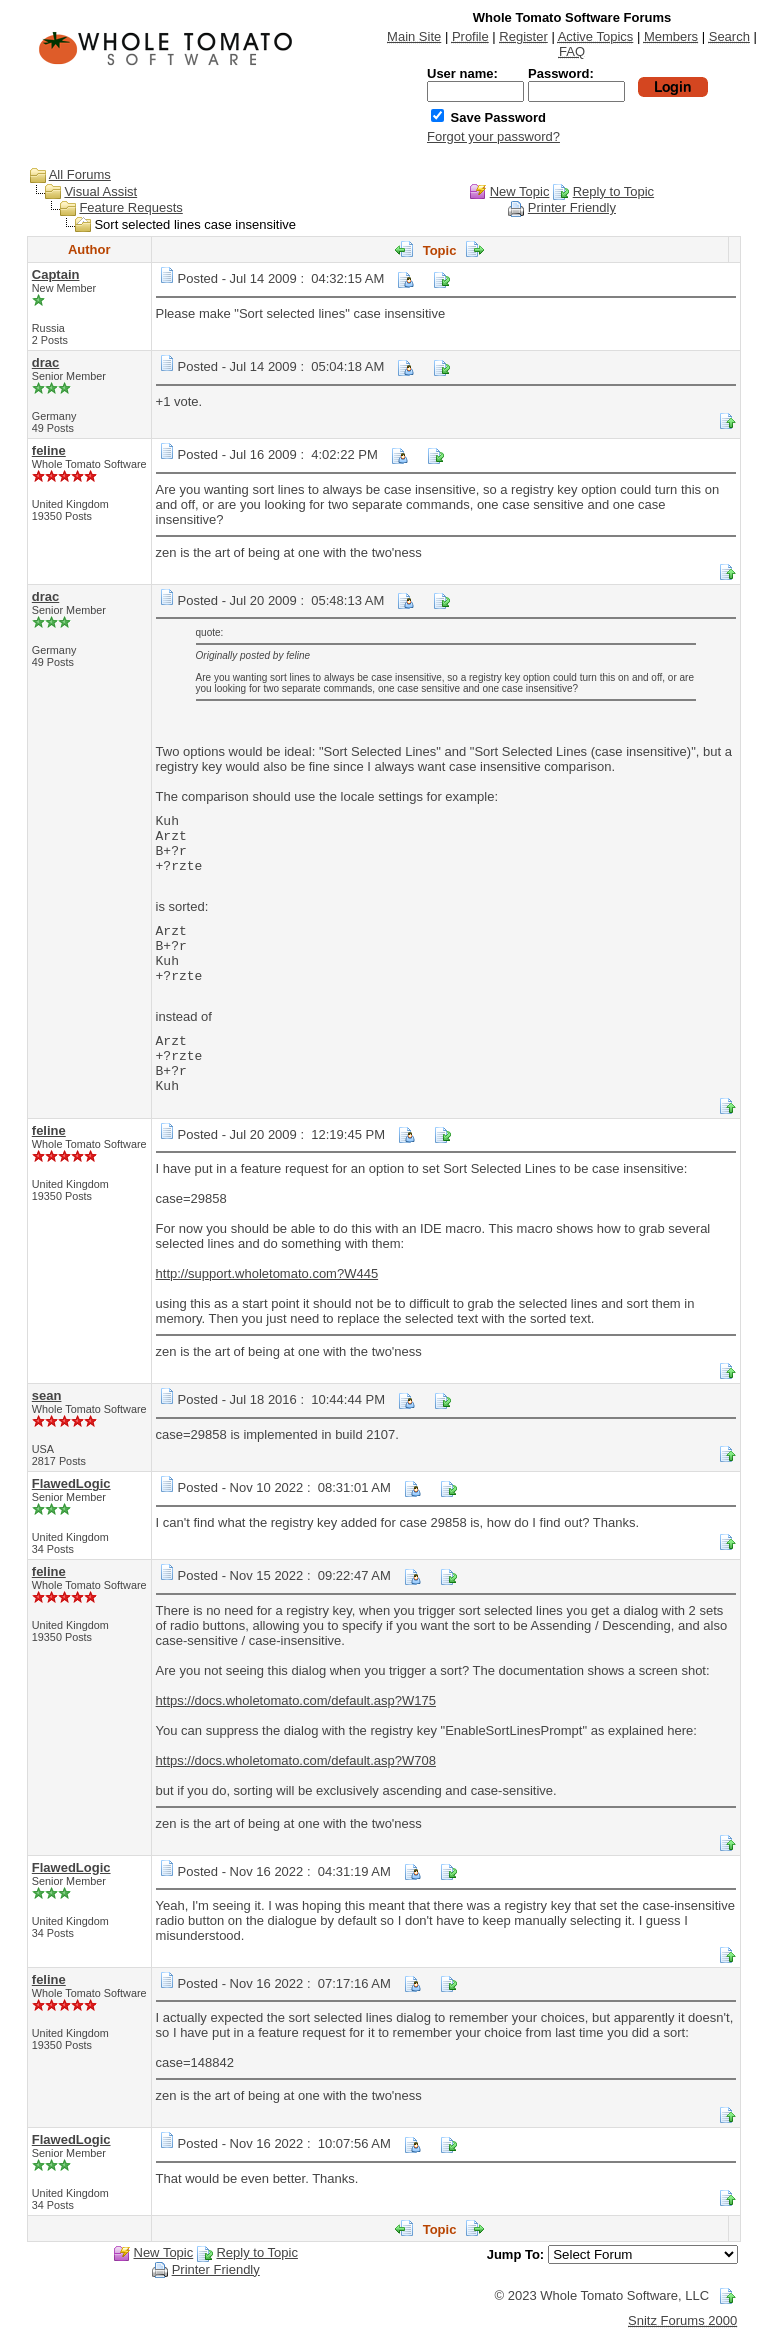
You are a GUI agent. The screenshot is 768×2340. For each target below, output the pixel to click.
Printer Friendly (572, 207)
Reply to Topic (613, 191)
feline (49, 450)
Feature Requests (130, 207)
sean (47, 1395)
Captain (56, 274)
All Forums (80, 174)
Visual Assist (100, 191)
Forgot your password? (493, 136)
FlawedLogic (71, 1483)
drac (45, 362)
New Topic (520, 191)
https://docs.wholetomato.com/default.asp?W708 (296, 1760)
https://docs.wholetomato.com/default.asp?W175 (296, 1700)
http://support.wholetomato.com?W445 (267, 1273)
